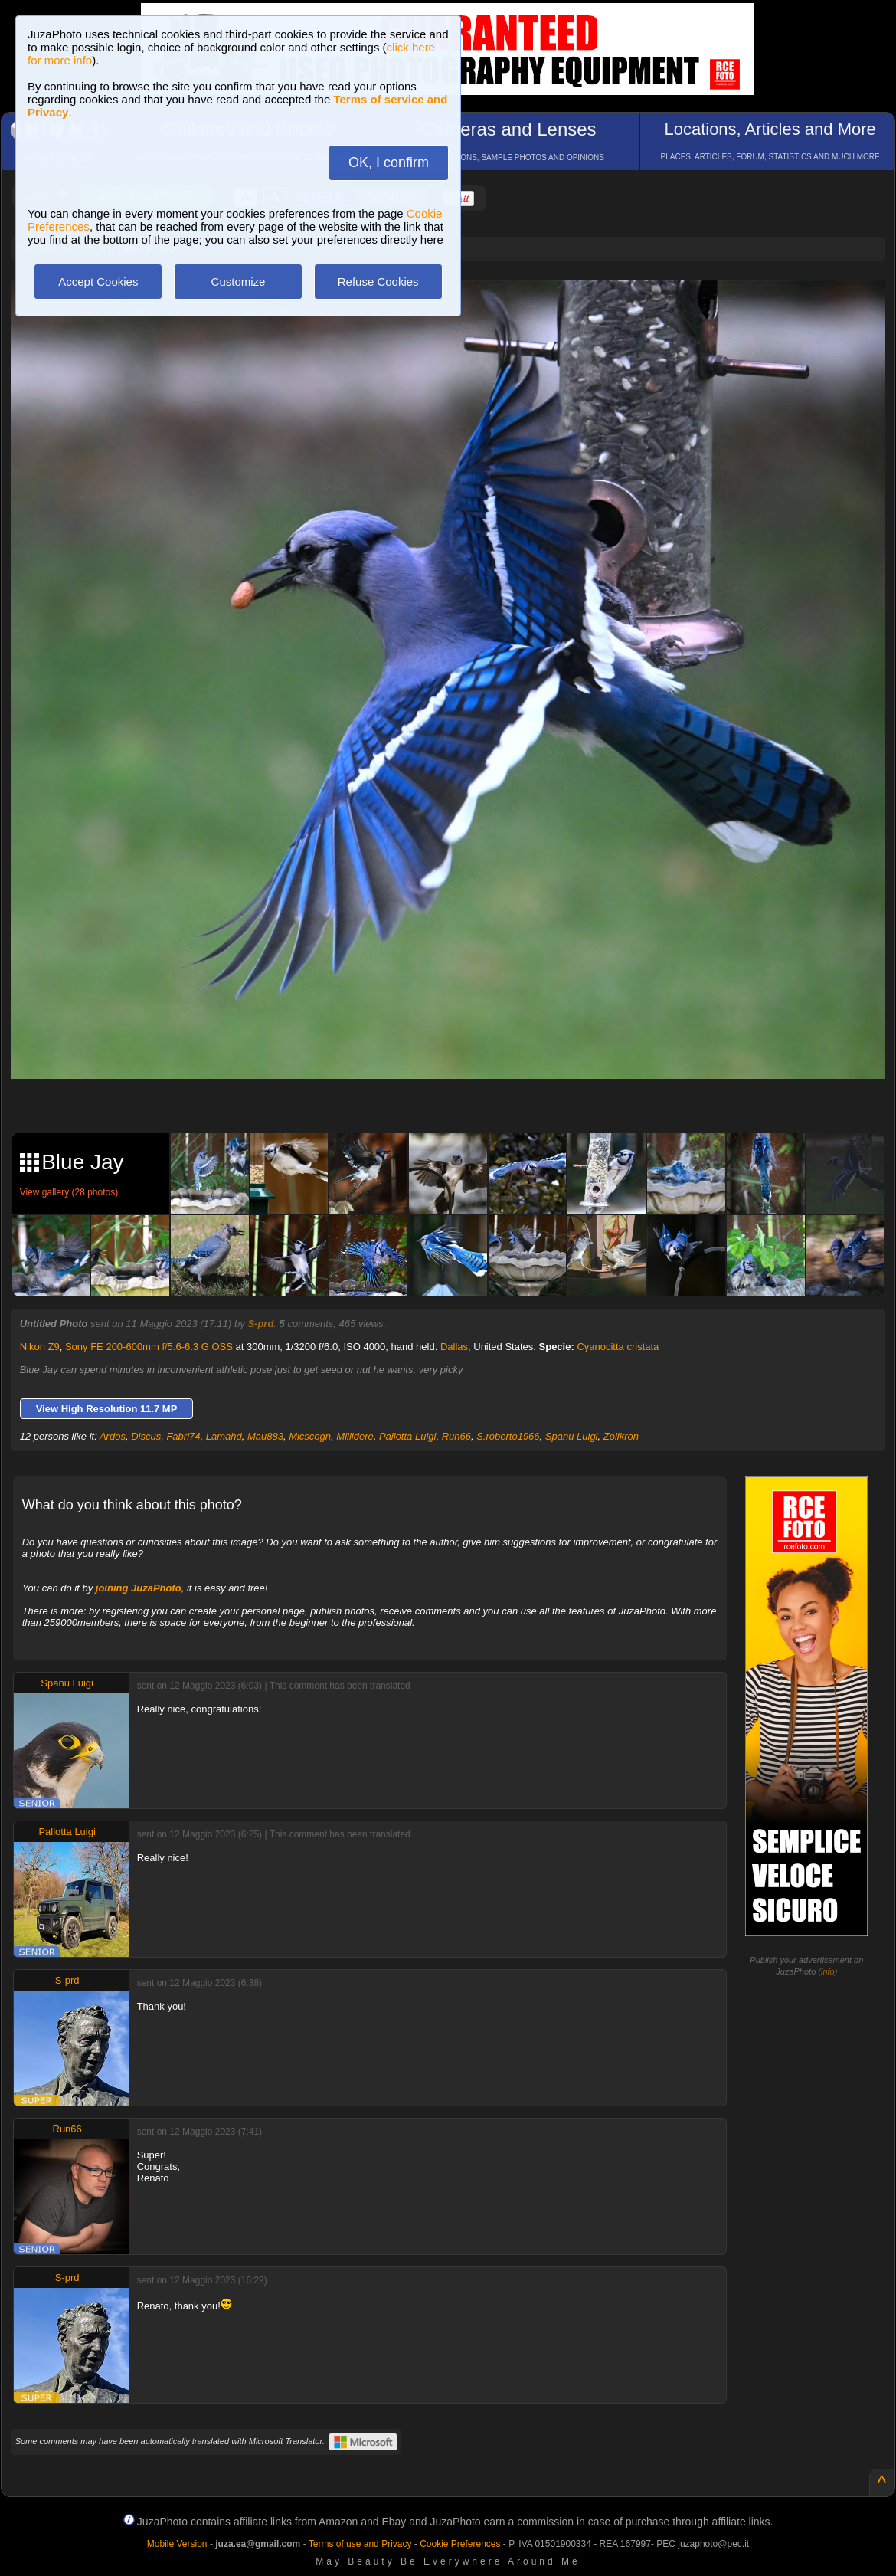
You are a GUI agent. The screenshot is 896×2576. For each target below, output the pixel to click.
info (828, 1971)
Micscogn (310, 1436)
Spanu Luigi (571, 1436)
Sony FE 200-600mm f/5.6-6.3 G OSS (149, 1346)
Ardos (113, 1436)
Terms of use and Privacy (360, 2543)
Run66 (456, 1436)
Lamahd (224, 1436)
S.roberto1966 (507, 1436)
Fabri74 (183, 1436)
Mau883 (265, 1436)
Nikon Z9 (40, 1346)
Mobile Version (177, 2543)
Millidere (354, 1436)
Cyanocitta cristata (618, 1346)
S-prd (260, 1323)
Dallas (454, 1346)
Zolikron (621, 1436)
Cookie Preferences (460, 2543)
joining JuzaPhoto (138, 1588)
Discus (146, 1436)
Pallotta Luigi (407, 1436)
